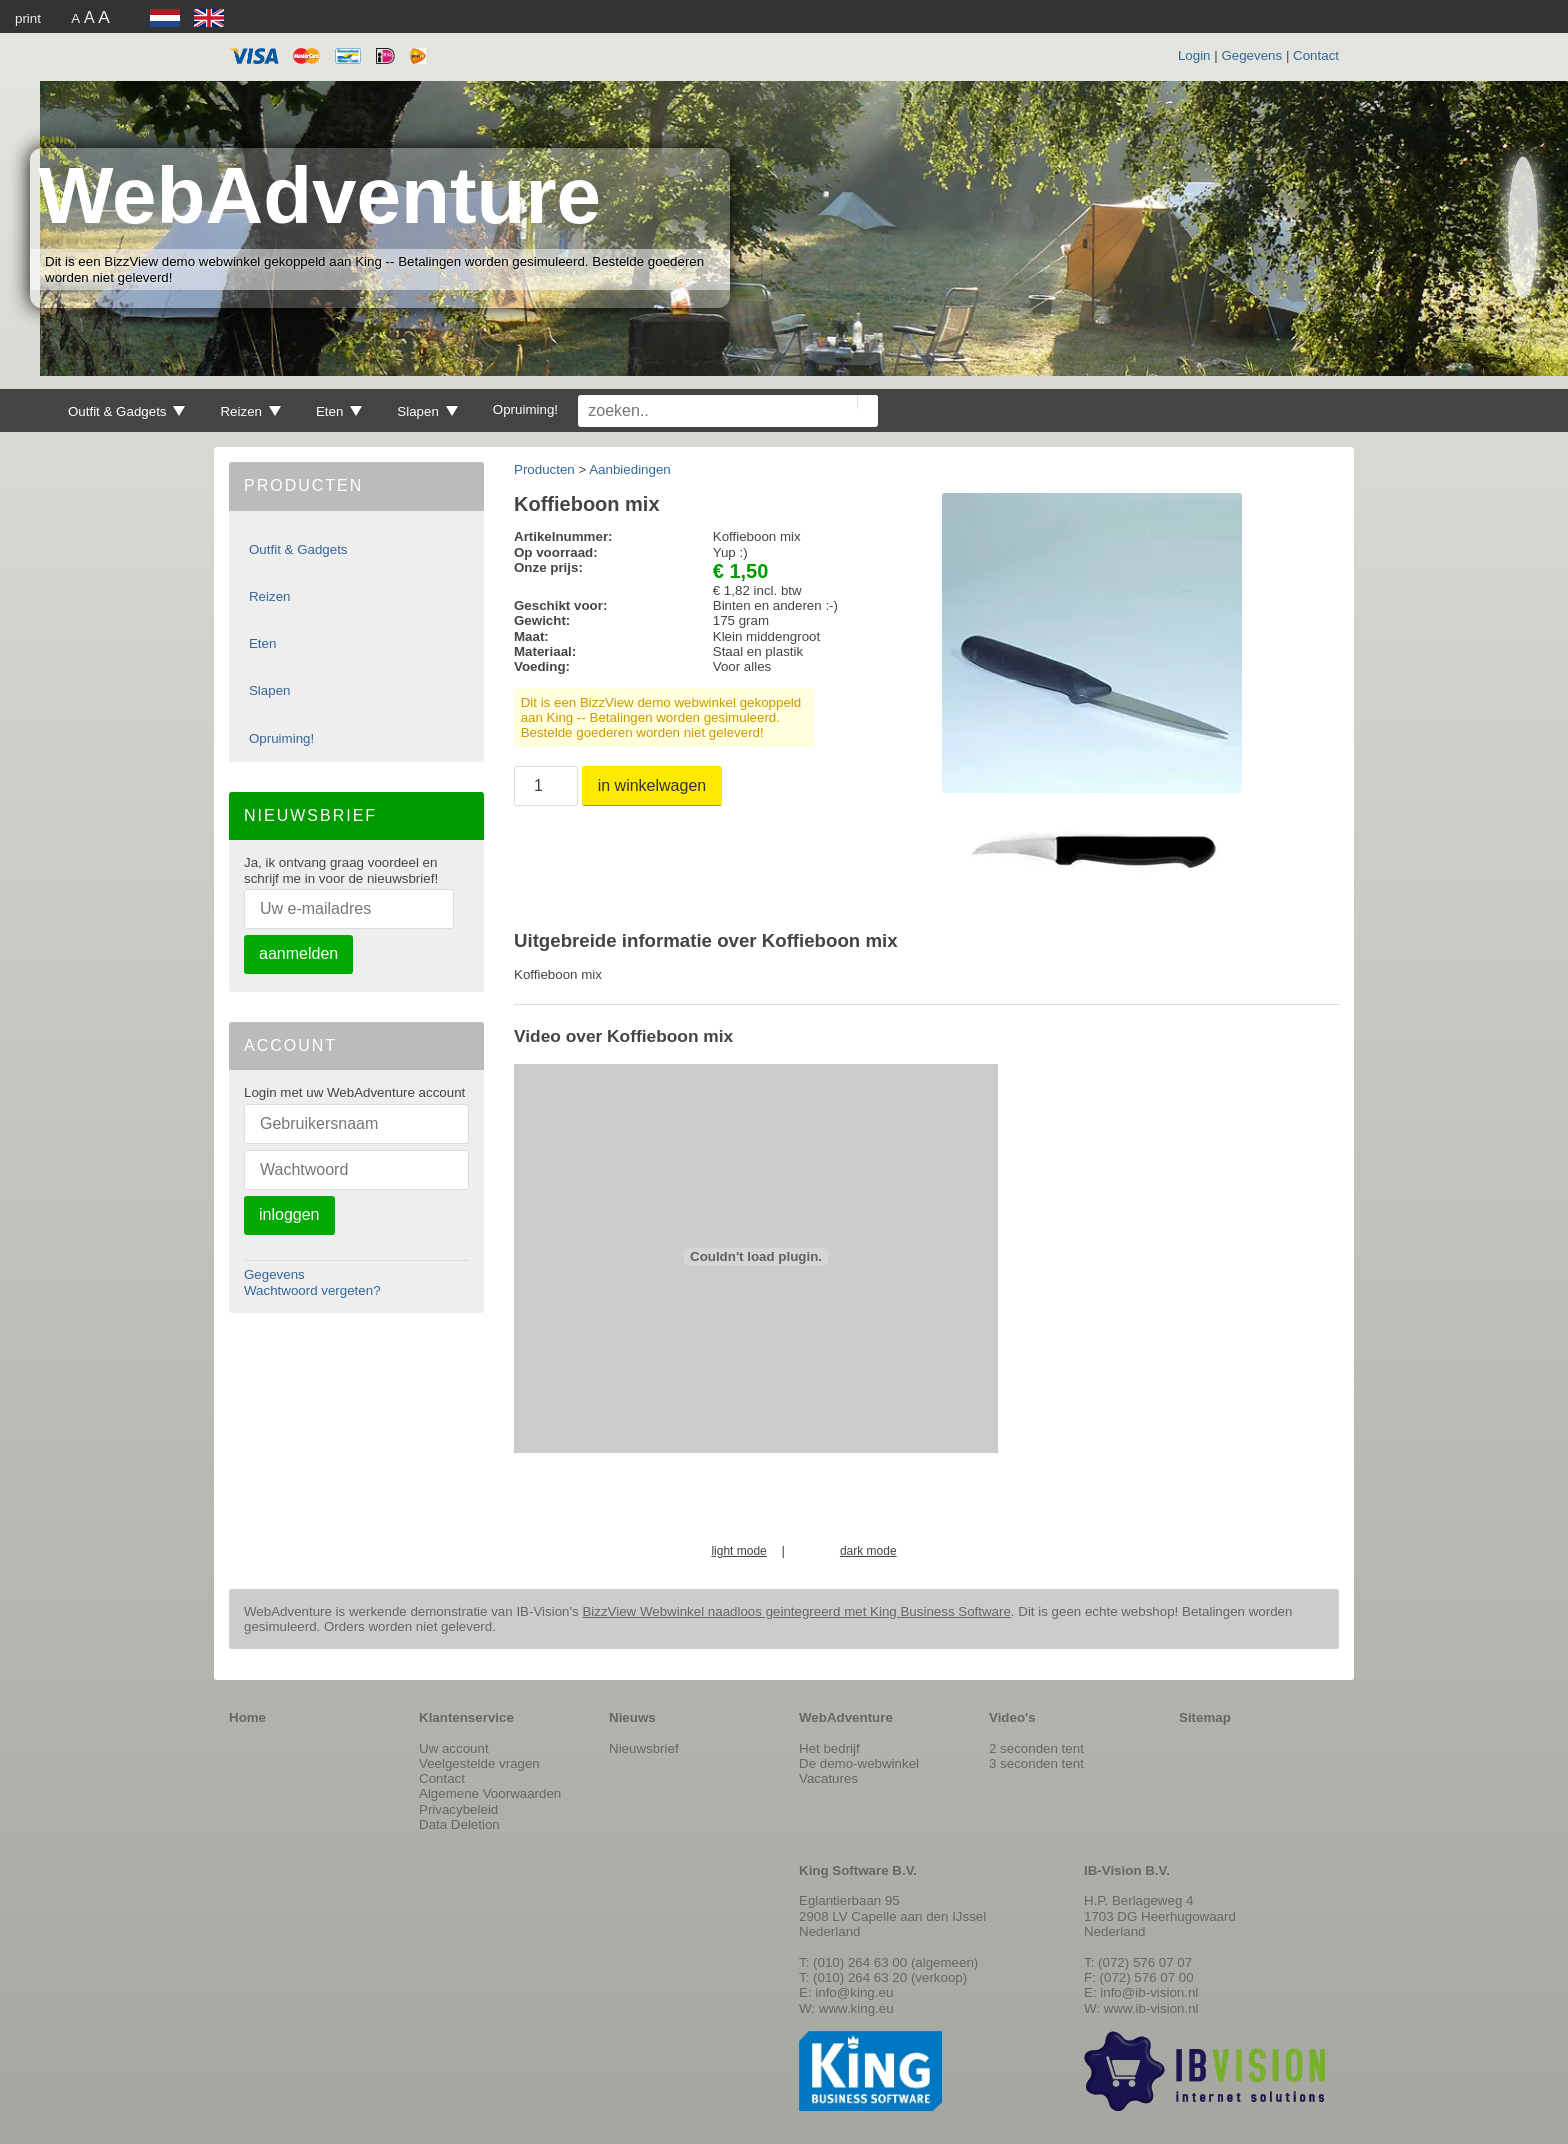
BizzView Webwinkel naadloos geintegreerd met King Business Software (796, 1611)
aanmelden (298, 953)
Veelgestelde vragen (479, 1763)
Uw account (454, 1748)
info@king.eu (854, 1992)
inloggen (289, 1214)
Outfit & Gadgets (126, 411)
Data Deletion (459, 1824)
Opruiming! (525, 409)
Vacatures (828, 1778)
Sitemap (1205, 1717)
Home (247, 1717)
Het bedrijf (829, 1748)
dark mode (868, 1551)
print (28, 18)
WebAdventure (319, 195)
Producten (544, 469)
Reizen (250, 411)
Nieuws (632, 1717)
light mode (738, 1551)
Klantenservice (466, 1717)
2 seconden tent (1036, 1748)
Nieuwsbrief (644, 1748)
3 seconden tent (1036, 1763)
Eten (339, 411)
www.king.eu (856, 2008)
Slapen (427, 411)
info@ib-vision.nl (1149, 1992)
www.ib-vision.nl (1151, 2008)
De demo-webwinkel (859, 1763)
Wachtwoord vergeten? (312, 1290)
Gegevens (1251, 55)
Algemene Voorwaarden (490, 1793)
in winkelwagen (652, 785)
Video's (1012, 1717)
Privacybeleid (458, 1809)
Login (1194, 55)
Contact (1316, 55)
